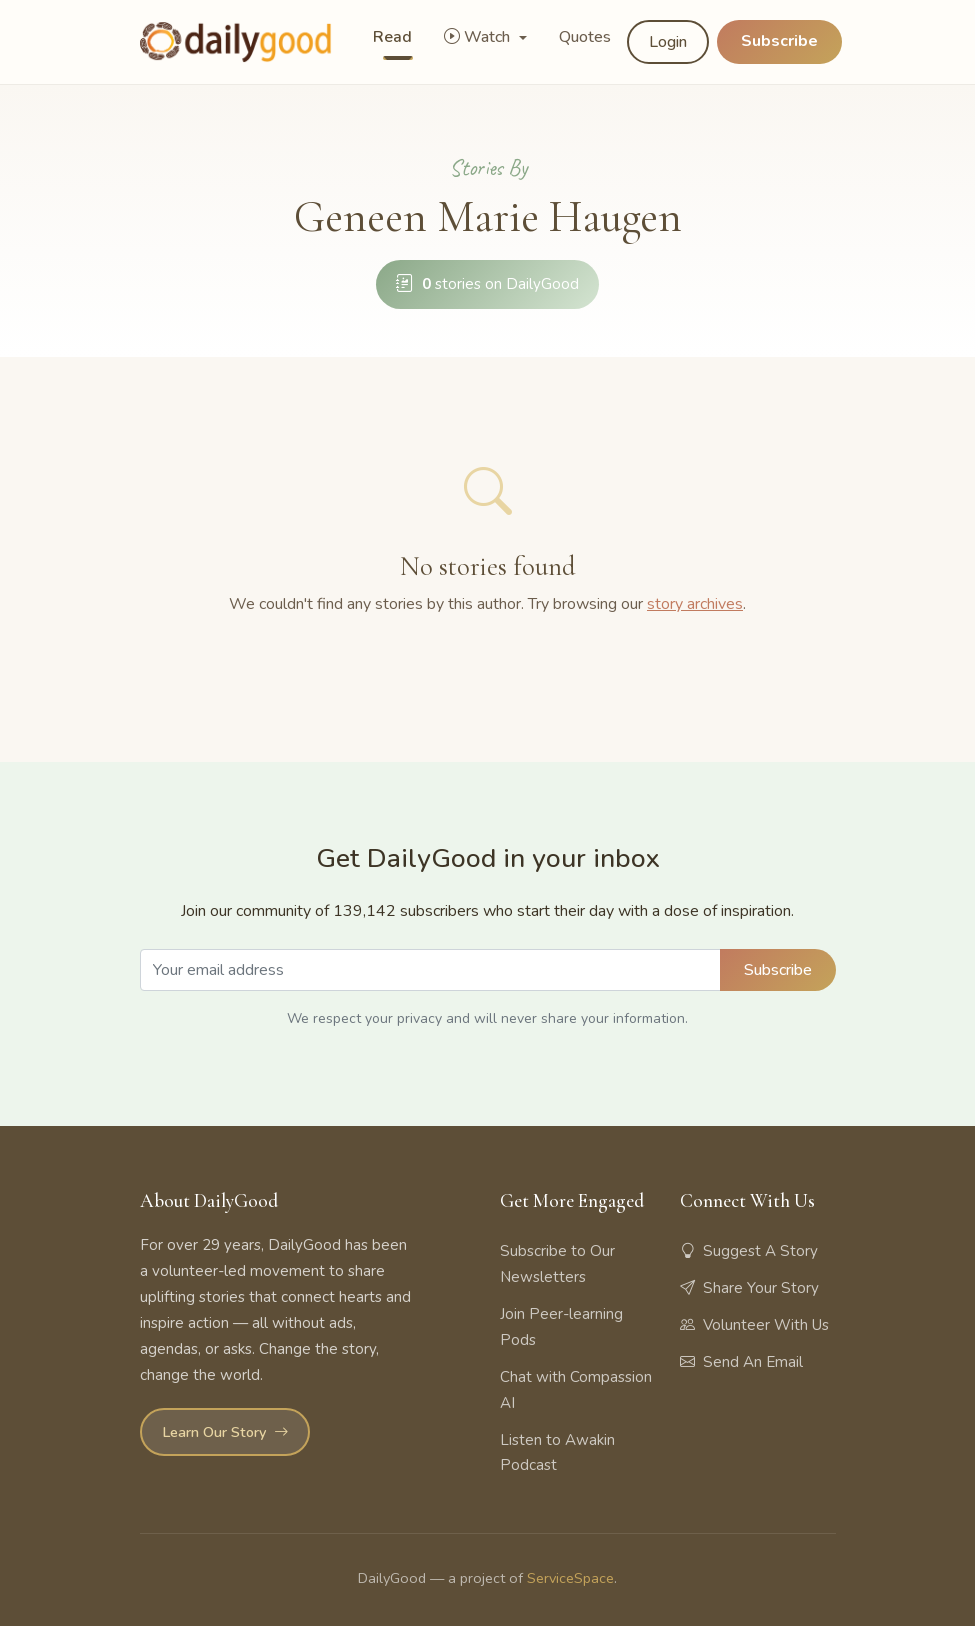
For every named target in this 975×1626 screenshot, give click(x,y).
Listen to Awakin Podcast (557, 1453)
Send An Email (741, 1362)
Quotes (585, 37)
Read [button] (392, 37)
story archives (695, 604)
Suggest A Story (749, 1251)
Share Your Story (749, 1288)
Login (668, 42)
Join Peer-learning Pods (561, 1327)
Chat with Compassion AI (576, 1390)
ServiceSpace (570, 1578)
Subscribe (779, 41)
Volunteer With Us (754, 1325)
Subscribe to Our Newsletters (557, 1264)
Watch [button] (479, 37)
